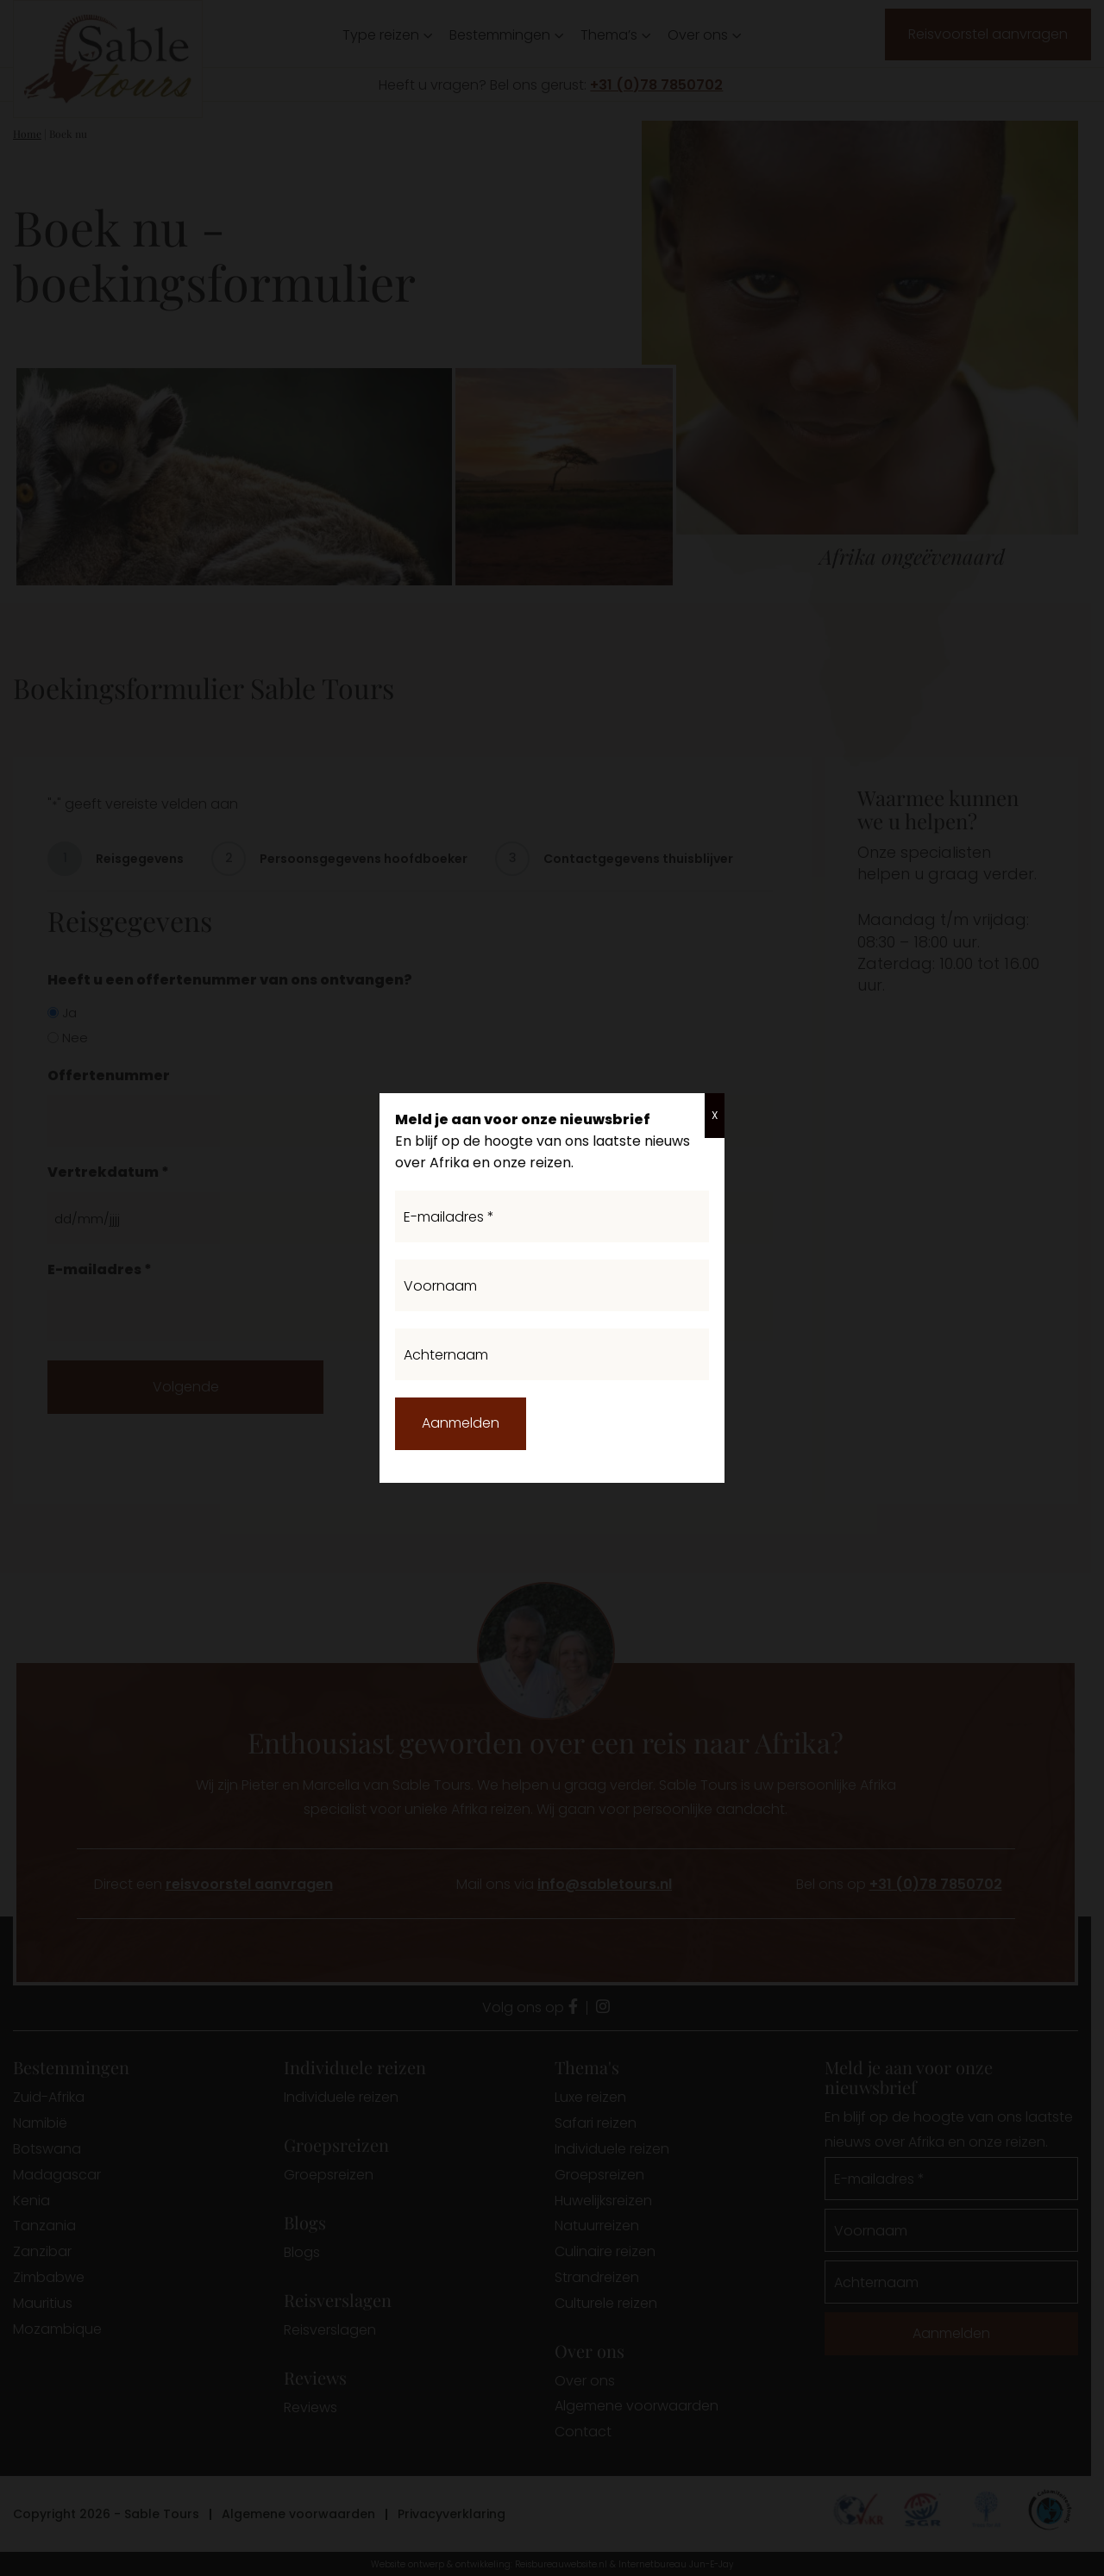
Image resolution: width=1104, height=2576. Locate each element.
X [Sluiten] (715, 1115)
